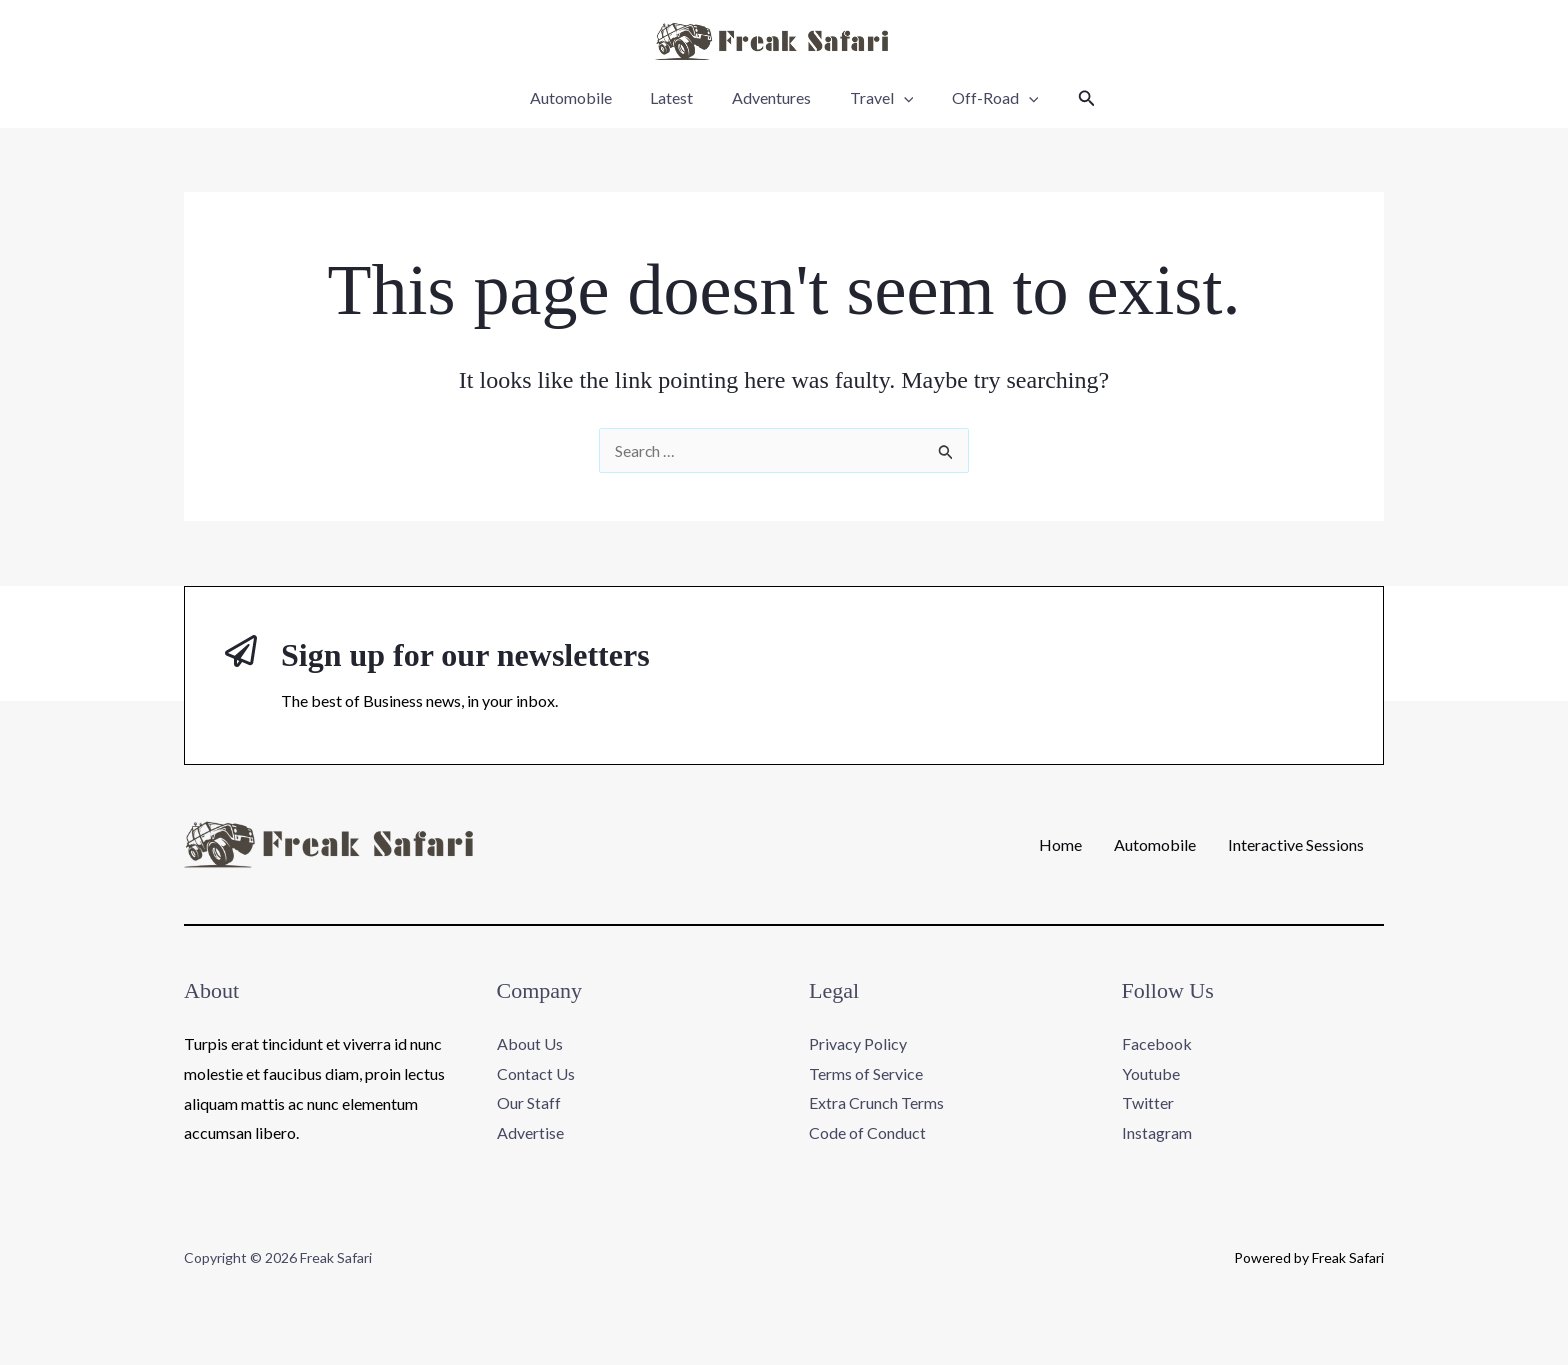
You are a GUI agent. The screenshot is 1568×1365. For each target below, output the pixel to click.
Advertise (530, 1132)
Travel (875, 98)
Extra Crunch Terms (876, 1103)
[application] (897, 98)
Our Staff (529, 1103)
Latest (678, 97)
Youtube (1151, 1073)
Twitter (1148, 1103)
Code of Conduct (867, 1132)
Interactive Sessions (1296, 845)
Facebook (1157, 1043)
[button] (1070, 98)
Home (1060, 845)
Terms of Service (866, 1073)
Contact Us (536, 1073)
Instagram (1157, 1132)
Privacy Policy (858, 1043)
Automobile (584, 97)
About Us (530, 1043)
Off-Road (982, 98)
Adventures (771, 97)
